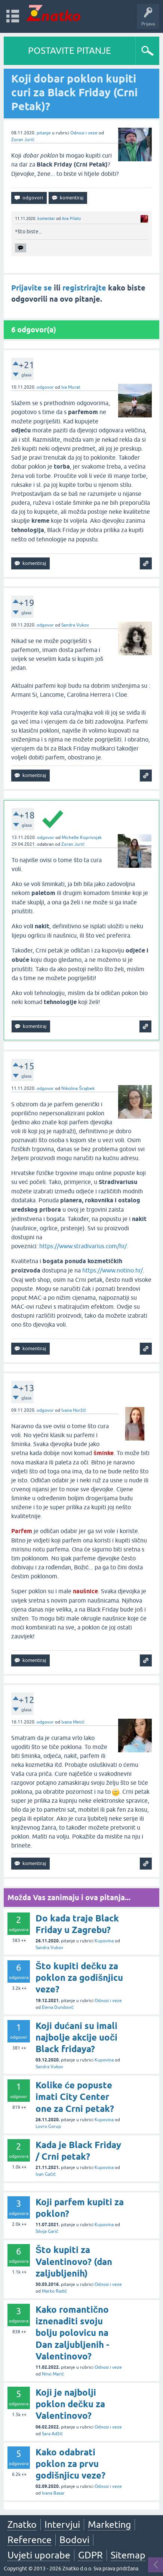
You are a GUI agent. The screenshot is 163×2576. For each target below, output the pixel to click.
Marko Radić (54, 2291)
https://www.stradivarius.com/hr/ (83, 1246)
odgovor (45, 387)
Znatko (22, 2524)
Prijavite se (31, 287)
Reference (29, 2540)
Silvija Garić (47, 2231)
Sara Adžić (52, 2433)
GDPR (90, 2555)
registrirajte (84, 287)
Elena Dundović (58, 2007)
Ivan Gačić (46, 2174)
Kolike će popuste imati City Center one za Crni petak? (75, 2097)
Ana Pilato (71, 218)
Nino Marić (53, 2374)
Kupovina (104, 1940)
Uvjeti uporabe (38, 2555)
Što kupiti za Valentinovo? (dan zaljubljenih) (74, 2261)
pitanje (44, 133)
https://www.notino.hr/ (112, 1270)
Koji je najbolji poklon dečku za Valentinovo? (70, 2404)
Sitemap (128, 2555)
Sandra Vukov (75, 625)
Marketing (109, 2524)
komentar (46, 218)
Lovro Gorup (48, 2126)
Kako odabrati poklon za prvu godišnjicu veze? (70, 2464)
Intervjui (62, 2524)
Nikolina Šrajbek (78, 1088)
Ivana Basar (53, 2493)
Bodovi (74, 2540)
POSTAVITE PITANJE (69, 51)
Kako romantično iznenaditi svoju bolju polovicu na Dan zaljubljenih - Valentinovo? (72, 2333)
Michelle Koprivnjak (82, 837)
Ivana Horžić (73, 1410)
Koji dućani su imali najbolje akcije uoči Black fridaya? (76, 2037)
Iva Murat (70, 387)
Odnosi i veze (84, 133)
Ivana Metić (72, 1722)
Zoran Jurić (22, 139)
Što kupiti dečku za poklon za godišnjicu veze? (79, 1978)
